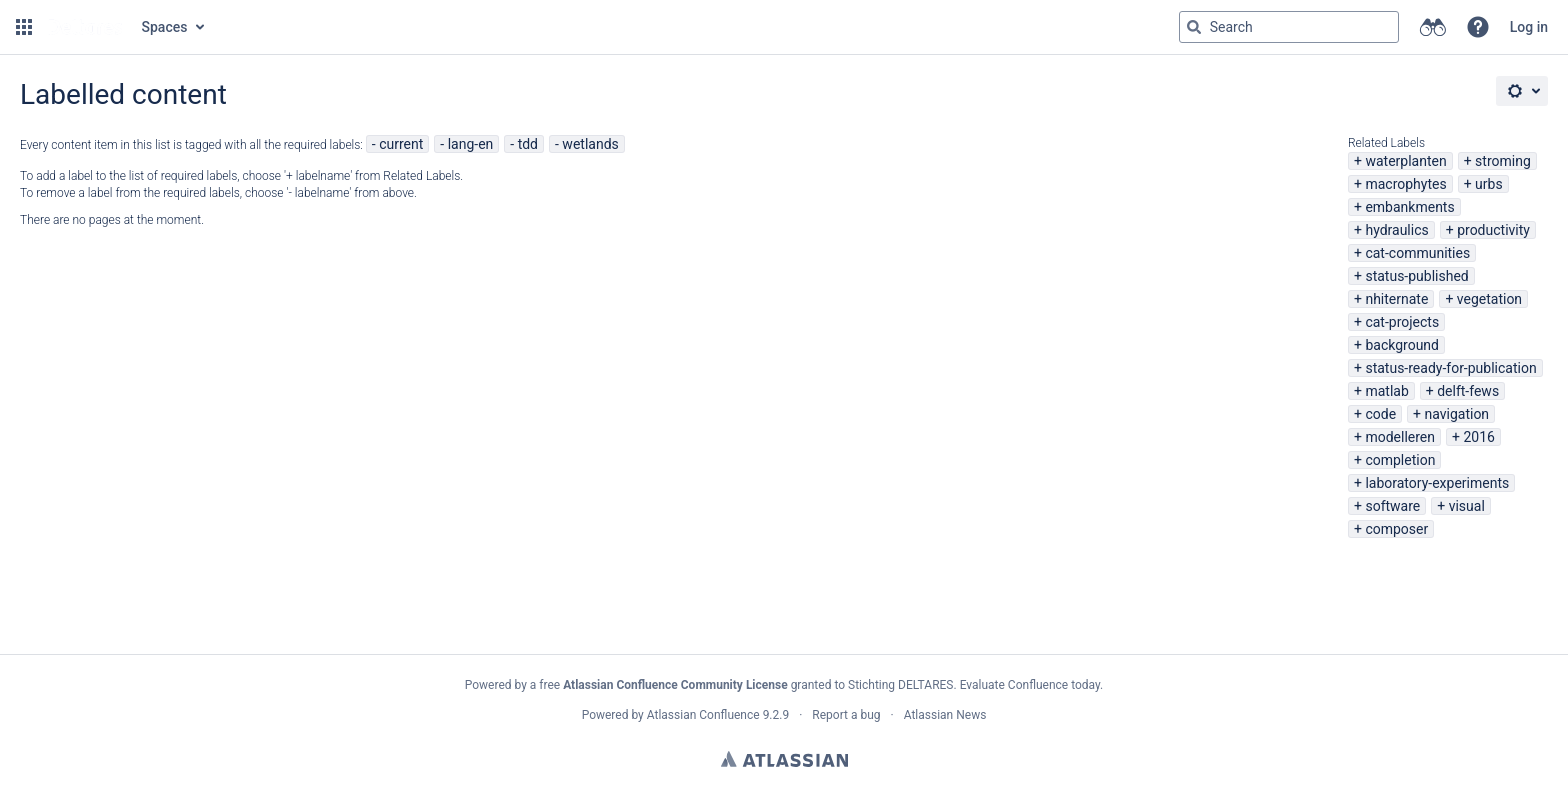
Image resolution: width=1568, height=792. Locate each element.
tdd (528, 144)
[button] (24, 27)
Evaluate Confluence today (1030, 685)
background (1402, 345)
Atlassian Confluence (703, 715)
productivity (1493, 230)
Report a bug (846, 715)
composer (1396, 529)
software (1392, 506)
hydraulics (1396, 230)
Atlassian (784, 759)
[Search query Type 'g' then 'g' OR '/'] (1289, 27)
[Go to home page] (85, 27)
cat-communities (1417, 253)
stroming (1503, 161)
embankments (1409, 207)
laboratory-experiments (1437, 483)
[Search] (1194, 27)
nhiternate (1396, 299)
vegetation (1489, 299)
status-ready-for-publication (1450, 368)
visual (1467, 506)
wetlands (590, 144)
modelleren (1400, 437)
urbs (1489, 184)
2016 (1478, 437)
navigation (1456, 414)
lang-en (471, 144)
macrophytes (1405, 184)
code (1380, 414)
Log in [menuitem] (1529, 27)
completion (1400, 460)
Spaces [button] (165, 27)
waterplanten (1405, 161)
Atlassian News (945, 715)
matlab (1386, 391)
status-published (1416, 276)
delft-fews (1468, 391)
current (401, 144)
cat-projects (1402, 322)
